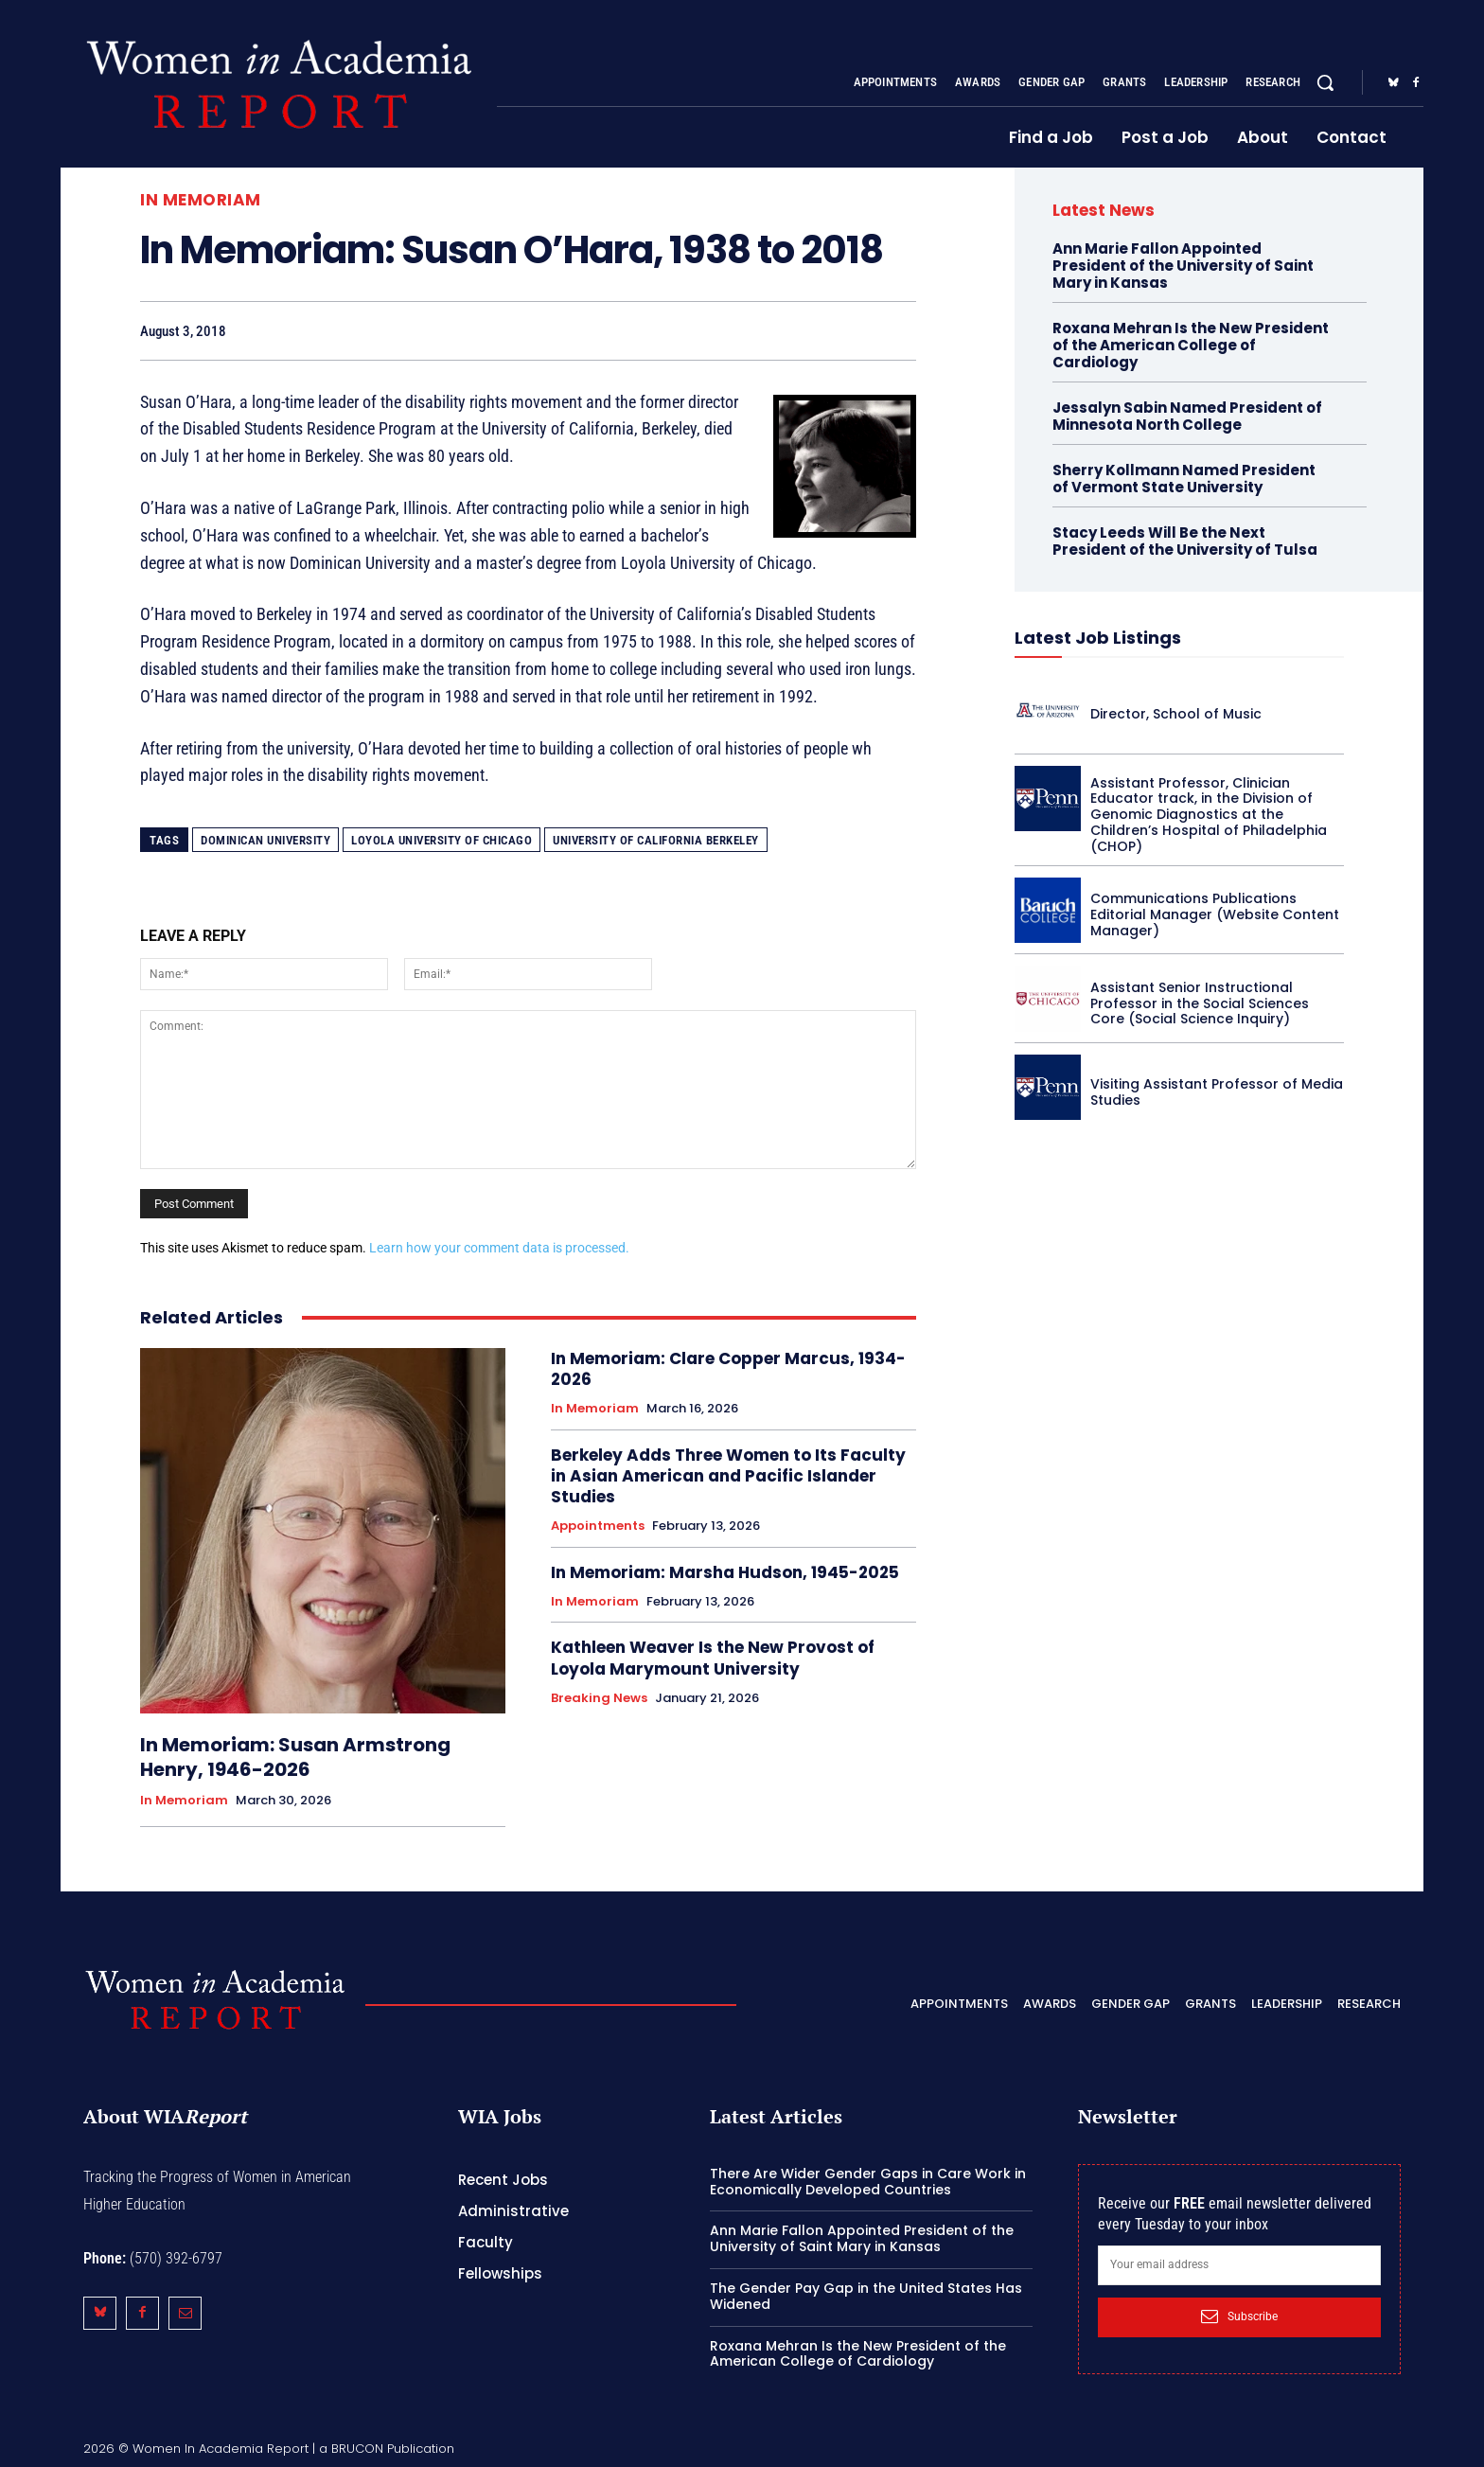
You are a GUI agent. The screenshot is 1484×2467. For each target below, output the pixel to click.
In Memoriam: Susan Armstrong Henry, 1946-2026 (295, 1757)
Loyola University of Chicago (441, 840)
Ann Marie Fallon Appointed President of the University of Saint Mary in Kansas (1183, 266)
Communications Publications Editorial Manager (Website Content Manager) (1214, 914)
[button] (1325, 82)
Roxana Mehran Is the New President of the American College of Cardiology (1190, 345)
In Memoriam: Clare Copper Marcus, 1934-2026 (728, 1369)
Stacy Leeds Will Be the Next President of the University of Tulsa (1184, 541)
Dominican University (265, 840)
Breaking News (599, 1698)
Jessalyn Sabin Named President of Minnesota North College (1187, 416)
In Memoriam (200, 200)
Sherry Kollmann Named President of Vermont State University (1184, 478)
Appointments (598, 1526)
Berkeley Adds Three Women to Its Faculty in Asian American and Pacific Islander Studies (728, 1476)
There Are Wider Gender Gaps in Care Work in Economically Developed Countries (868, 2181)
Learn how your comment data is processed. (499, 1247)
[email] (1239, 2265)
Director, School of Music (1176, 713)
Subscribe (1239, 2316)
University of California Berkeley (656, 840)
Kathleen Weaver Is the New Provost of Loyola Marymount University (712, 1657)
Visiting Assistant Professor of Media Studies (1216, 1091)
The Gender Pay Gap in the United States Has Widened (866, 2296)
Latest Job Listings (1098, 637)
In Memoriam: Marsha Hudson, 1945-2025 (725, 1572)
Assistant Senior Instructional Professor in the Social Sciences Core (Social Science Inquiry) (1199, 1003)
